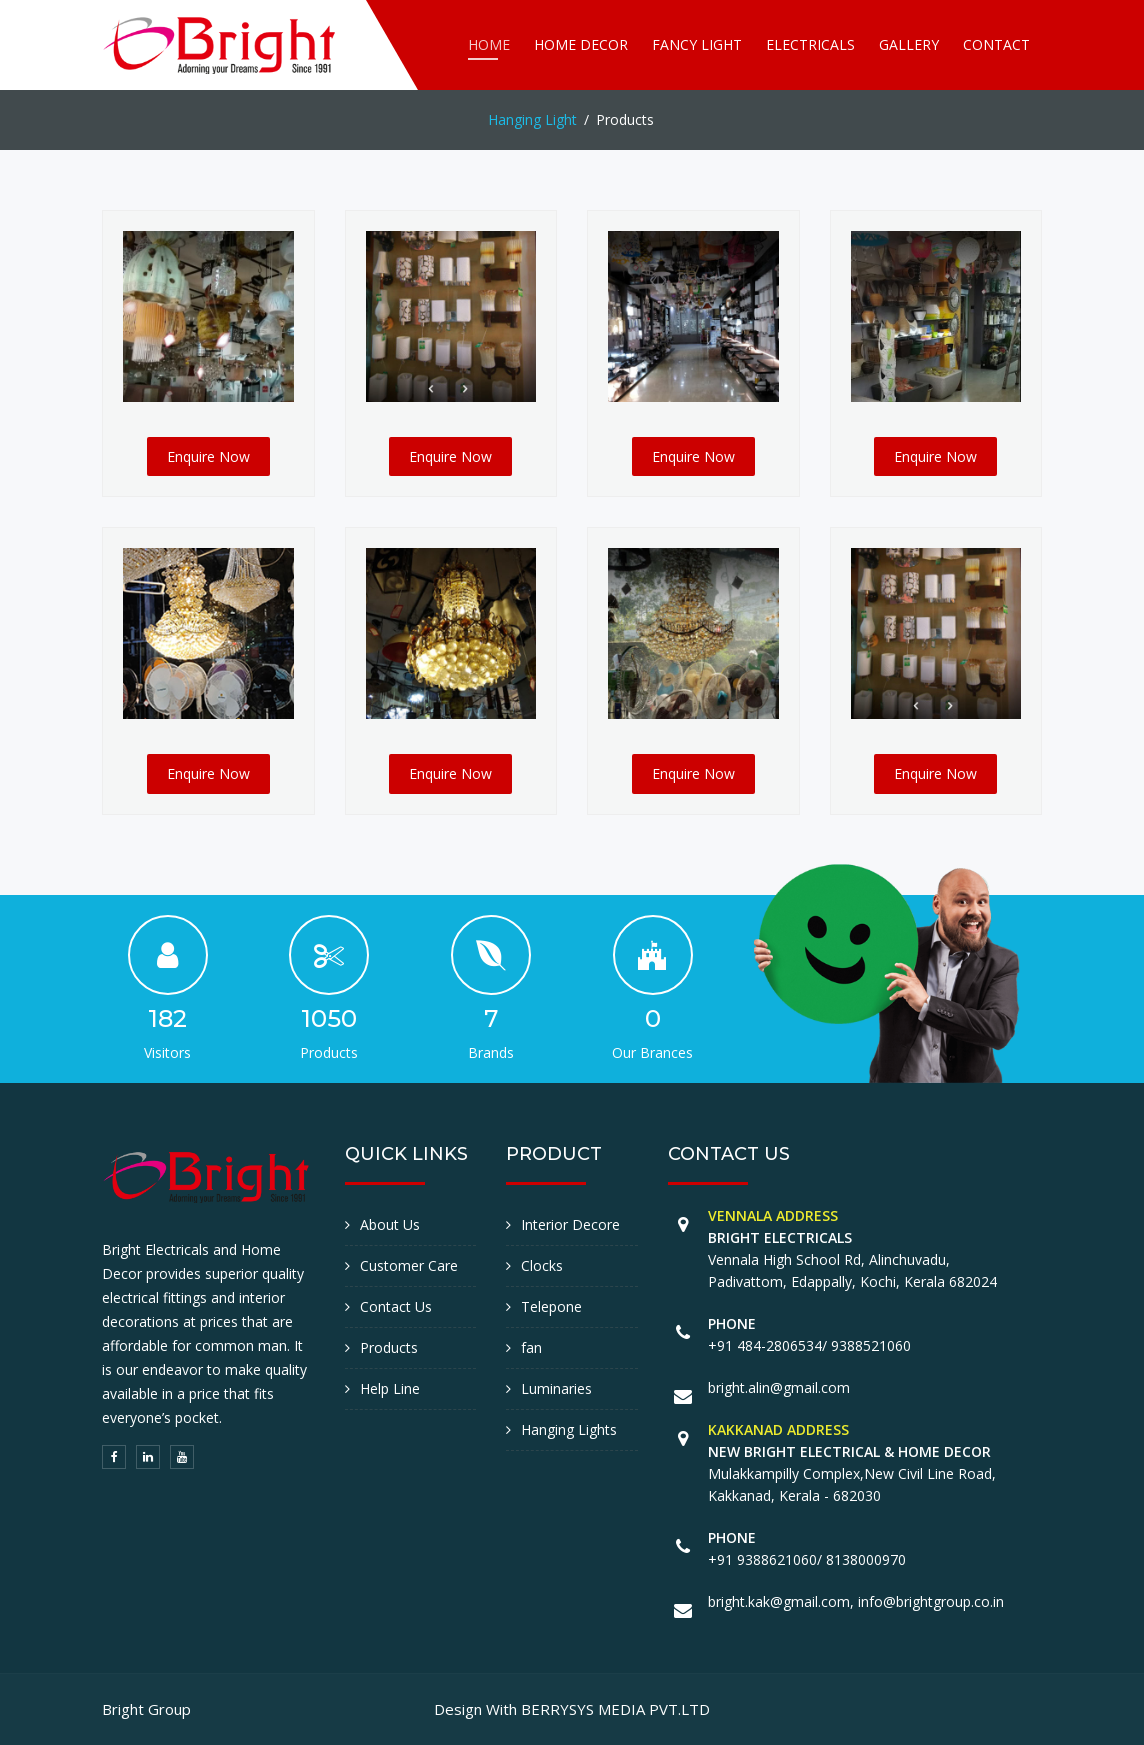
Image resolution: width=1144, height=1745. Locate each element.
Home (489, 44)
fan (531, 1347)
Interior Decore (570, 1224)
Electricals (810, 44)
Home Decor (581, 44)
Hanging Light (532, 119)
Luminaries (556, 1388)
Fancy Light (697, 44)
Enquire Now (208, 456)
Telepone (551, 1306)
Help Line (390, 1388)
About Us (390, 1224)
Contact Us (396, 1306)
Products (389, 1347)
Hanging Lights (569, 1429)
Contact (996, 44)
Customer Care (409, 1265)
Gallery (909, 44)
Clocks (542, 1265)
